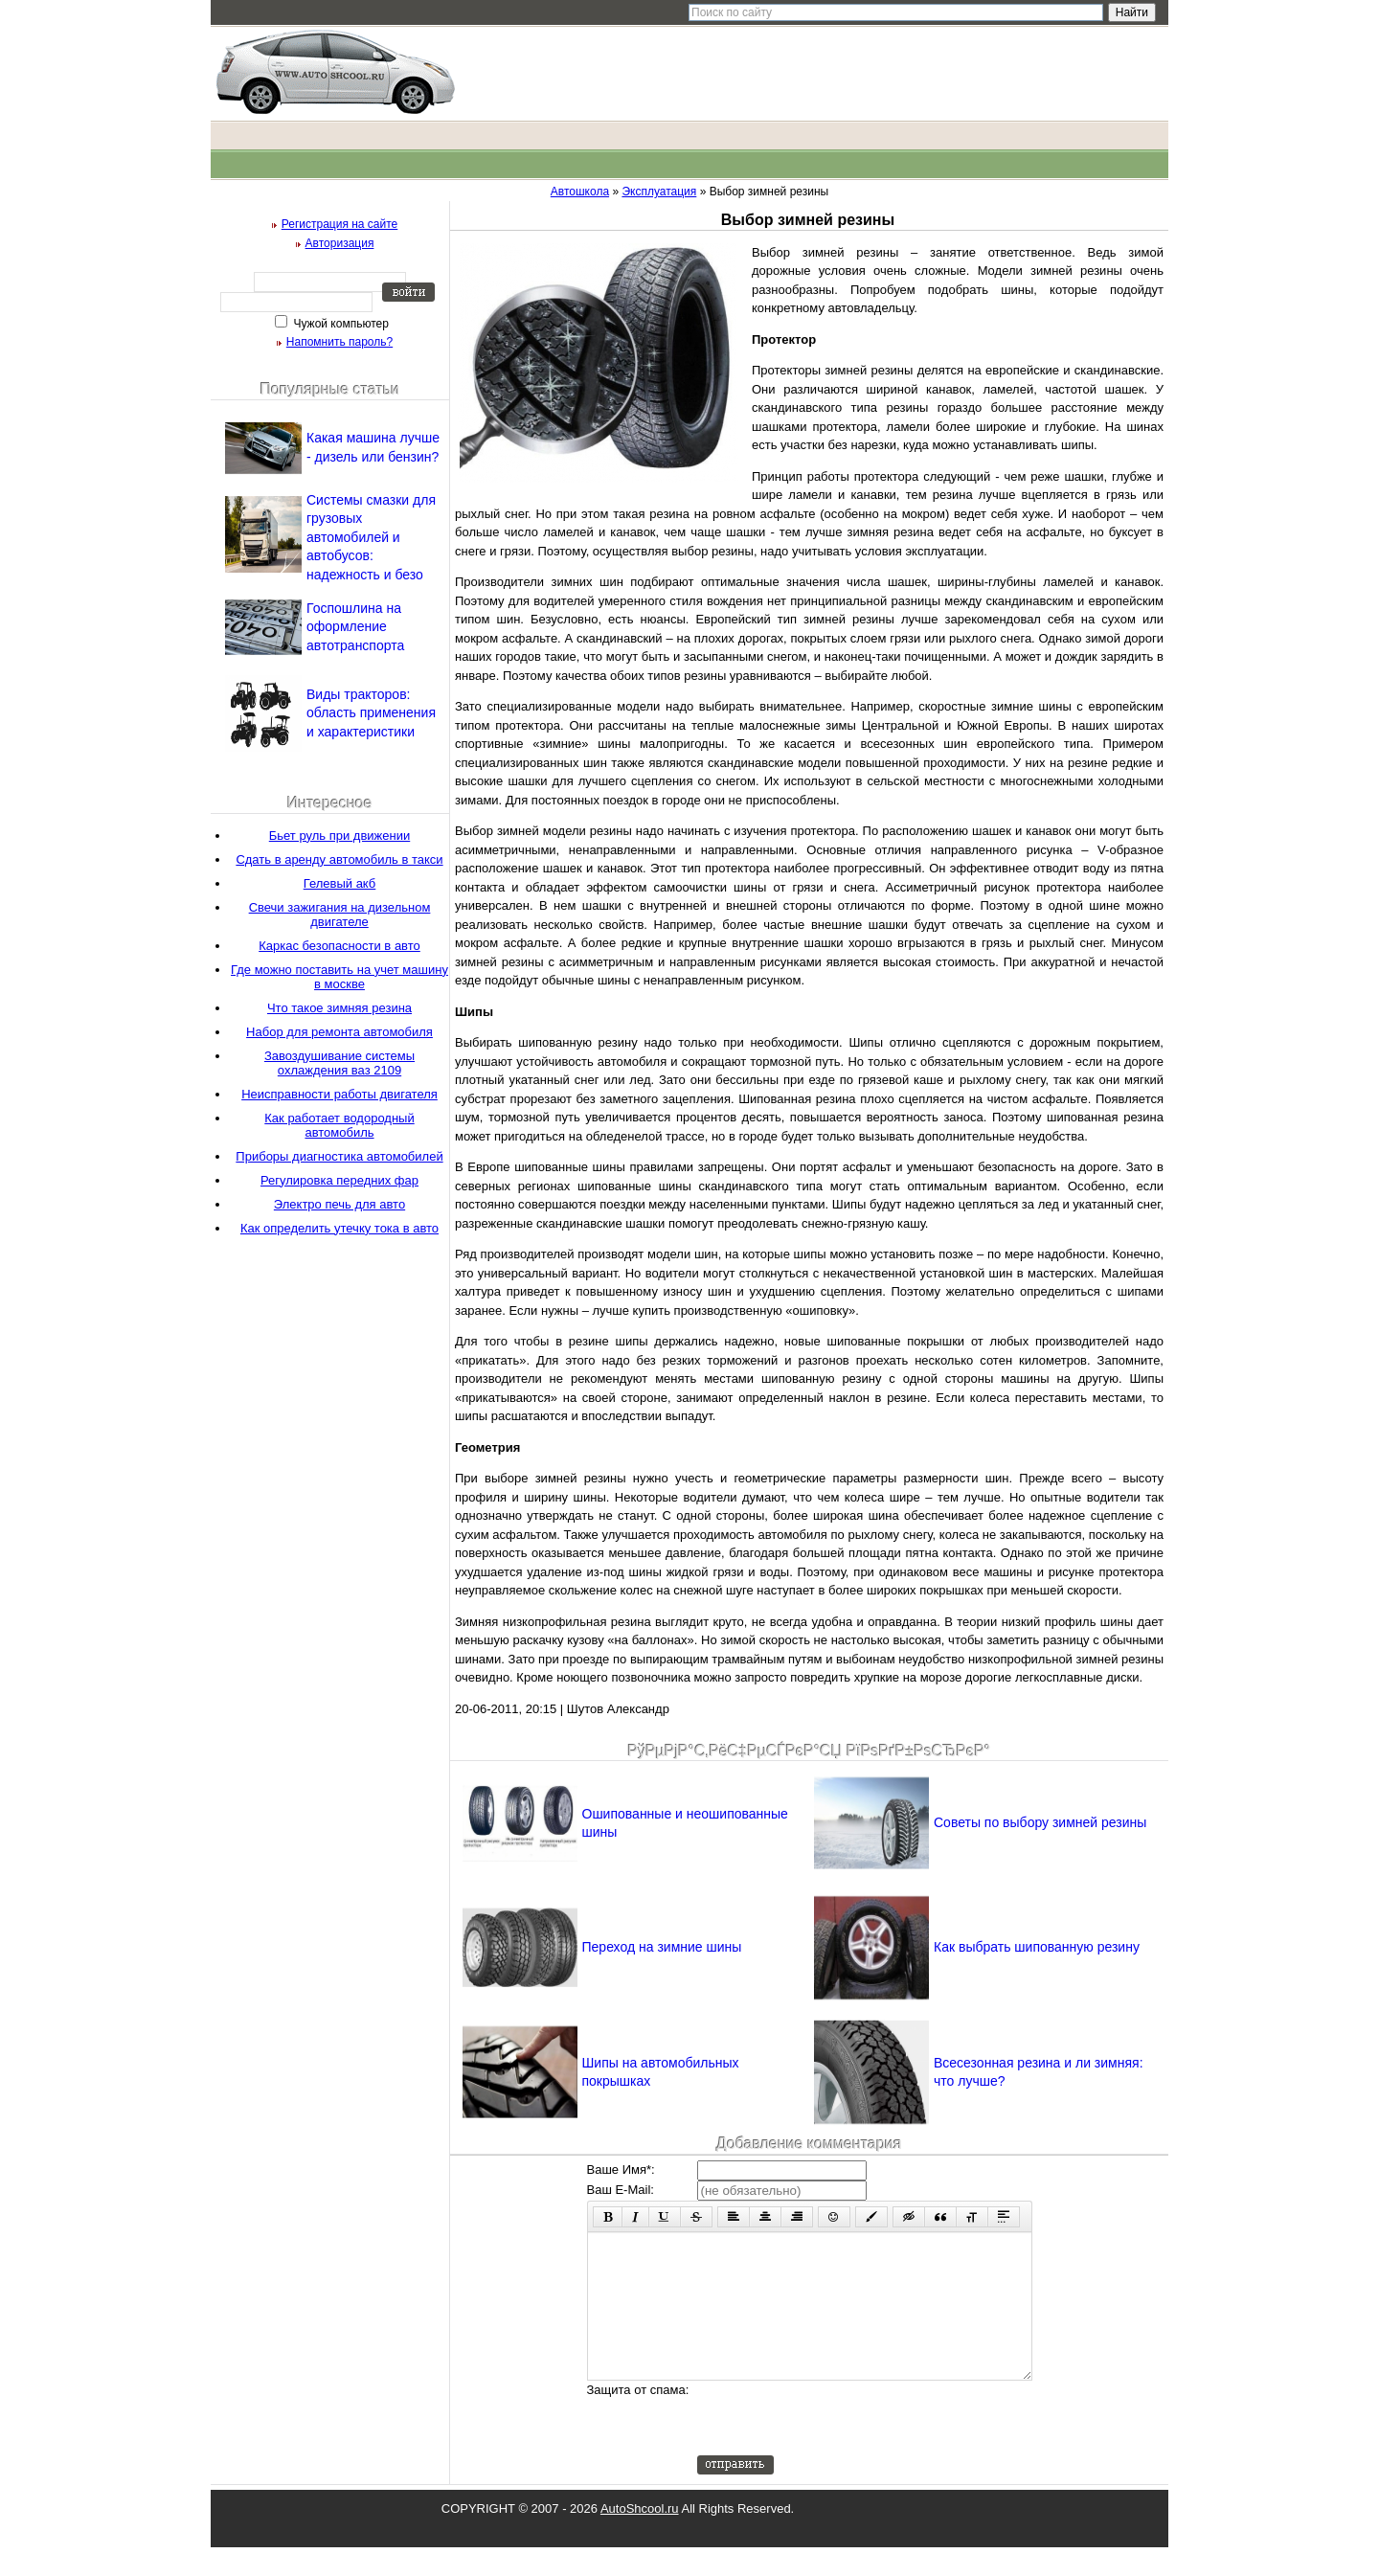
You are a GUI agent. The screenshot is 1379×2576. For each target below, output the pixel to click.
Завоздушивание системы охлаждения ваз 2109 (339, 1063)
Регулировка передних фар (339, 1180)
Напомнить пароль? (339, 342)
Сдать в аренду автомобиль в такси (339, 859)
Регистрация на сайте (340, 224)
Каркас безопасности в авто (339, 945)
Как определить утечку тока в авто (339, 1228)
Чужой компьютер (339, 323)
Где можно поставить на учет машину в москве (339, 976)
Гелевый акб (340, 883)
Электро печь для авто (339, 1204)
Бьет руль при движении (339, 835)
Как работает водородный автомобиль (339, 1125)
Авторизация (339, 243)
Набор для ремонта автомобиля (339, 1032)
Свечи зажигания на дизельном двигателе (340, 914)
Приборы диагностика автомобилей (339, 1156)
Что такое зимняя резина (339, 1008)
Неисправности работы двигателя (339, 1094)
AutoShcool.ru (639, 2537)
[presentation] (842, 2446)
